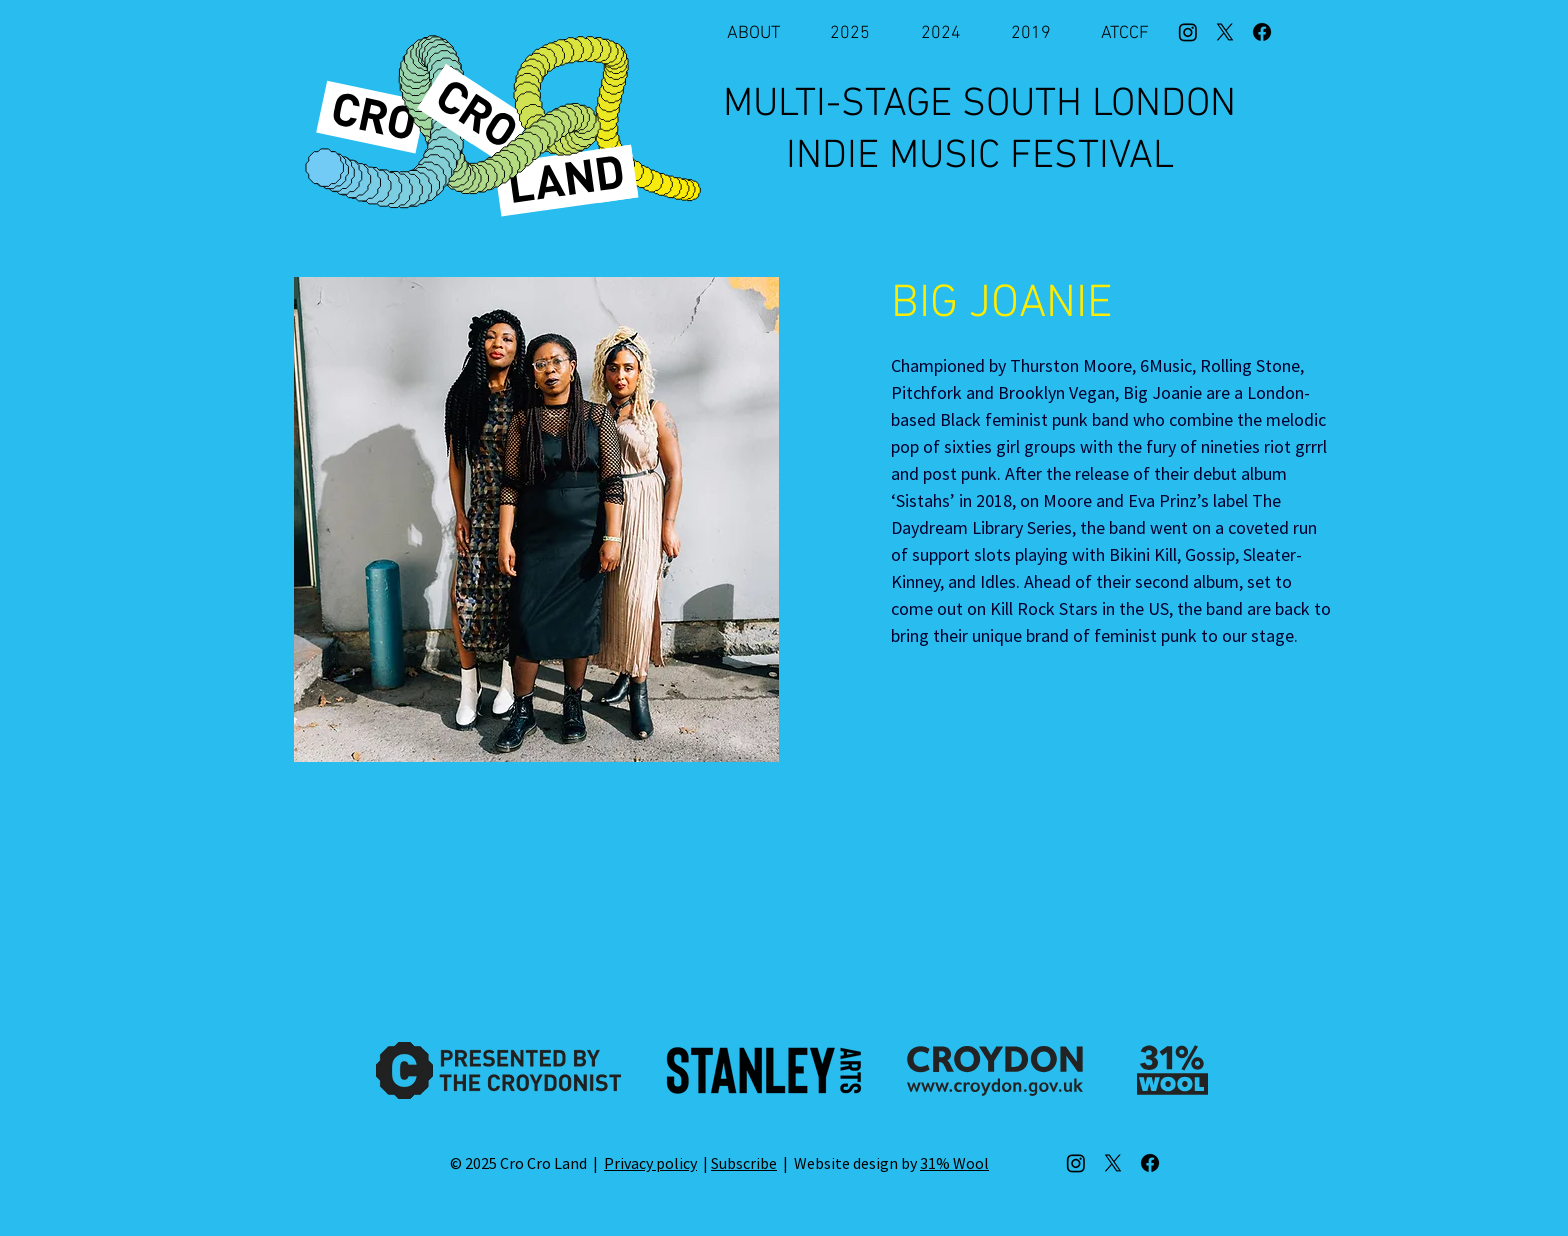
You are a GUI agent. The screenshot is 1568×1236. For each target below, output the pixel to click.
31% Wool (954, 1163)
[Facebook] (1262, 32)
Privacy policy (650, 1163)
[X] (1225, 32)
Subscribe (744, 1163)
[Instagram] (1188, 32)
